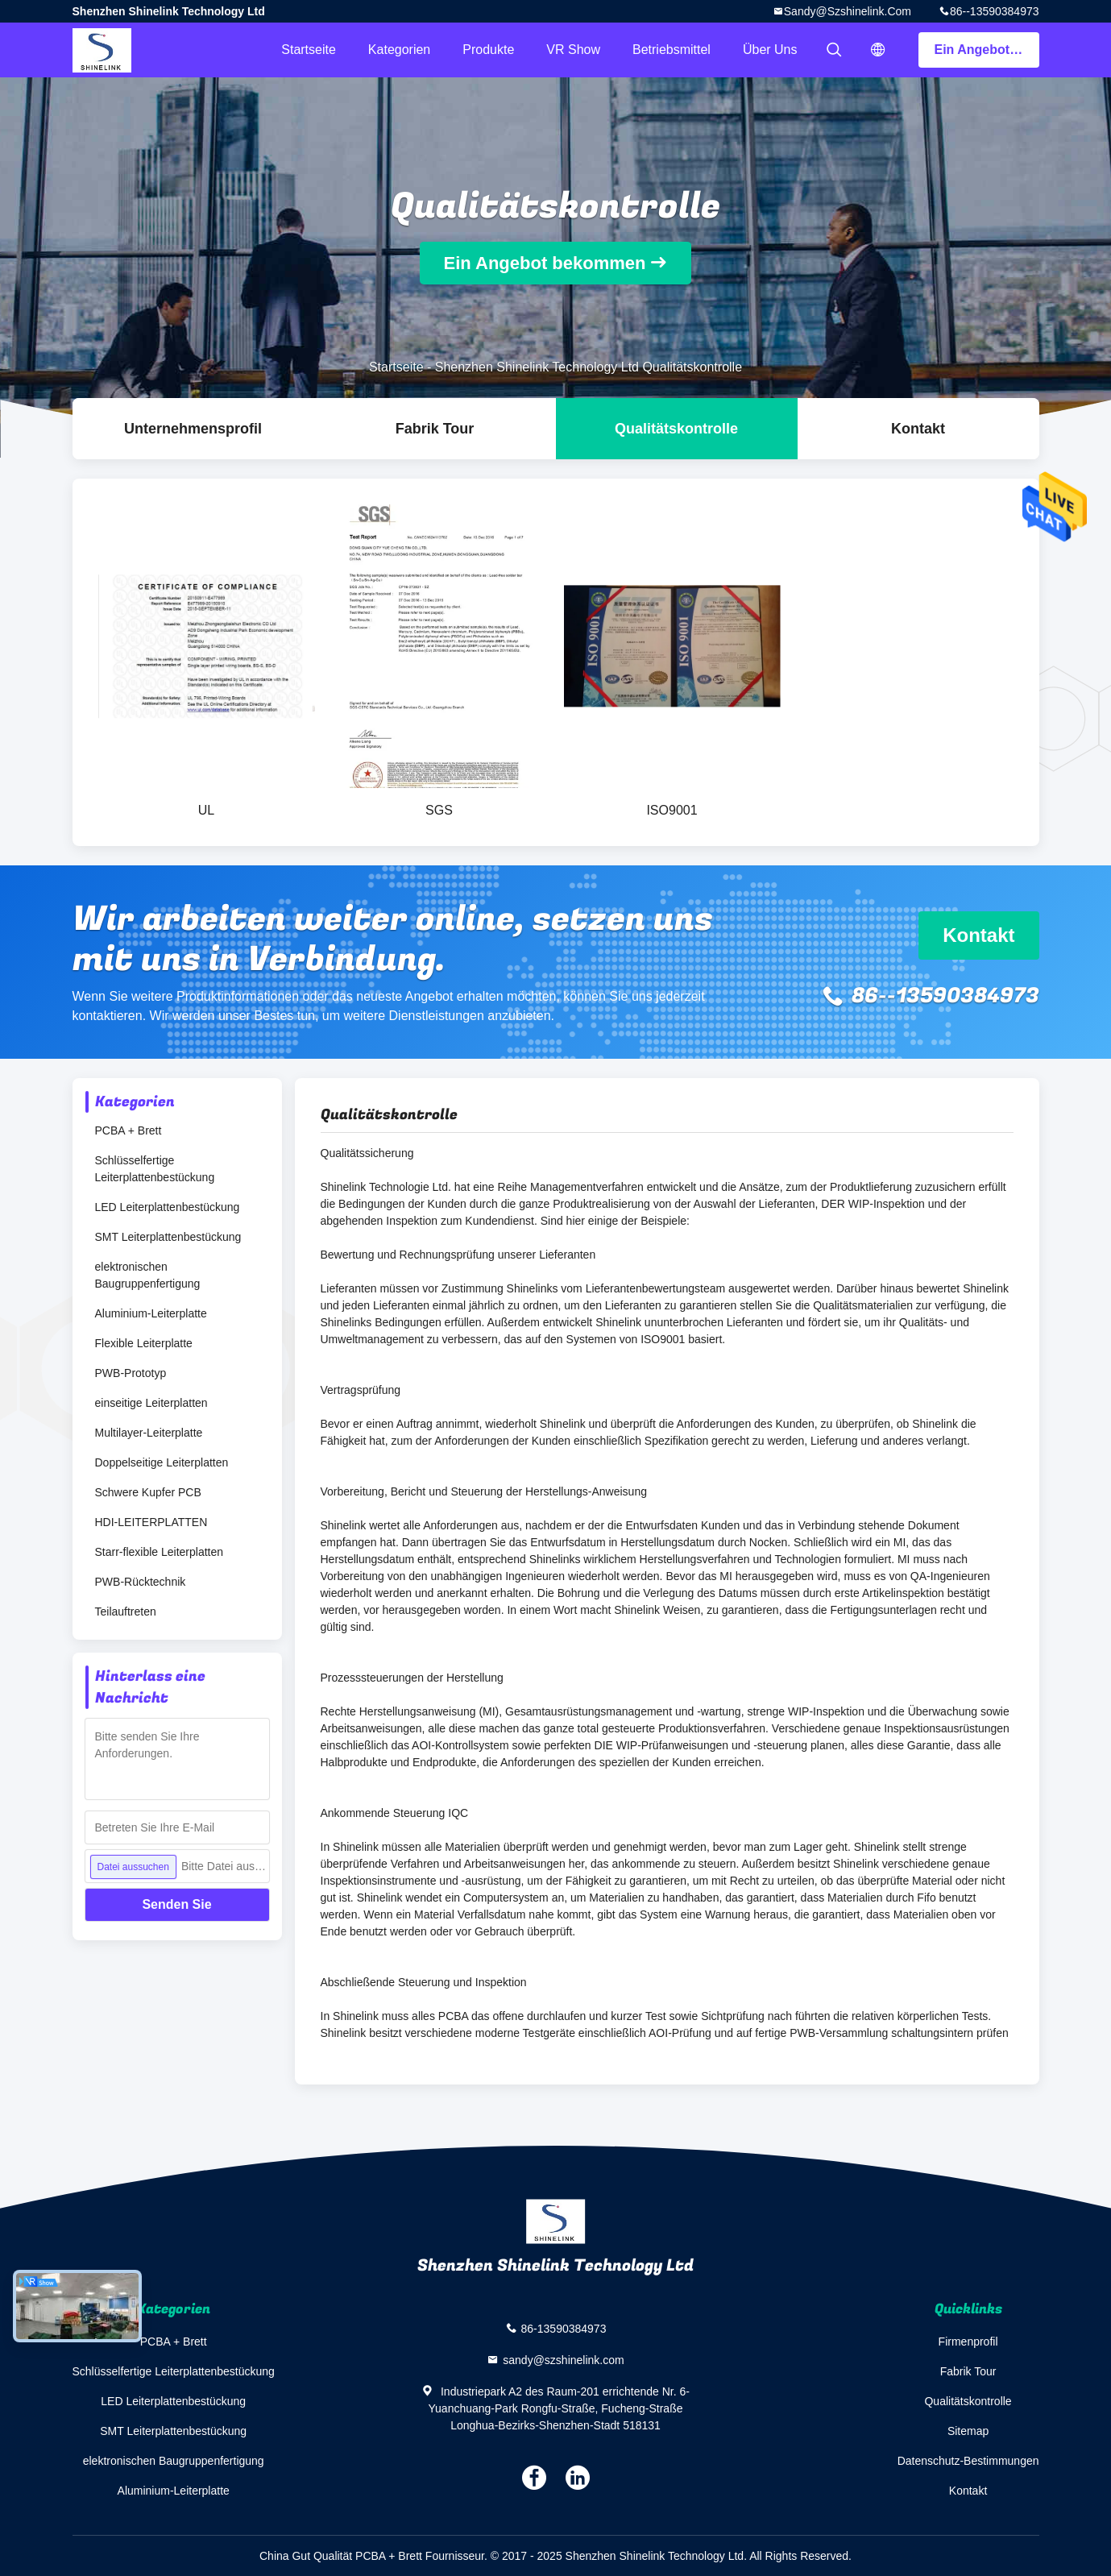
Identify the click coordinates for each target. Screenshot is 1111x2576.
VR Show (573, 49)
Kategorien (399, 49)
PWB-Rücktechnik (140, 1581)
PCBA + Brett (128, 1130)
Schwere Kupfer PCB (148, 1492)
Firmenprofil (968, 2341)
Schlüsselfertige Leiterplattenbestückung (155, 1169)
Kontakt (918, 429)
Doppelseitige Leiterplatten (162, 1462)
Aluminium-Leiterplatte (151, 1313)
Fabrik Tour (435, 429)
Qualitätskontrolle (676, 429)
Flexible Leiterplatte (144, 1343)
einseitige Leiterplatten (151, 1402)
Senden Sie (176, 1904)
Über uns (770, 49)
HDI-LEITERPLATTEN (151, 1522)
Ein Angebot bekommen (987, 49)
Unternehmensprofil (193, 429)
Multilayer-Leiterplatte (149, 1432)
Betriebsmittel (671, 49)
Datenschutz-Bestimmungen (968, 2460)
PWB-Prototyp (131, 1373)
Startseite (308, 49)
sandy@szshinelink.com (847, 11)
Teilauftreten (125, 1611)
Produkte (488, 49)
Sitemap (968, 2431)
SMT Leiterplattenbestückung (168, 1236)
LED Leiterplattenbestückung (167, 1207)
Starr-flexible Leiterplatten (159, 1551)
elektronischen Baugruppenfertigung (148, 1275)
